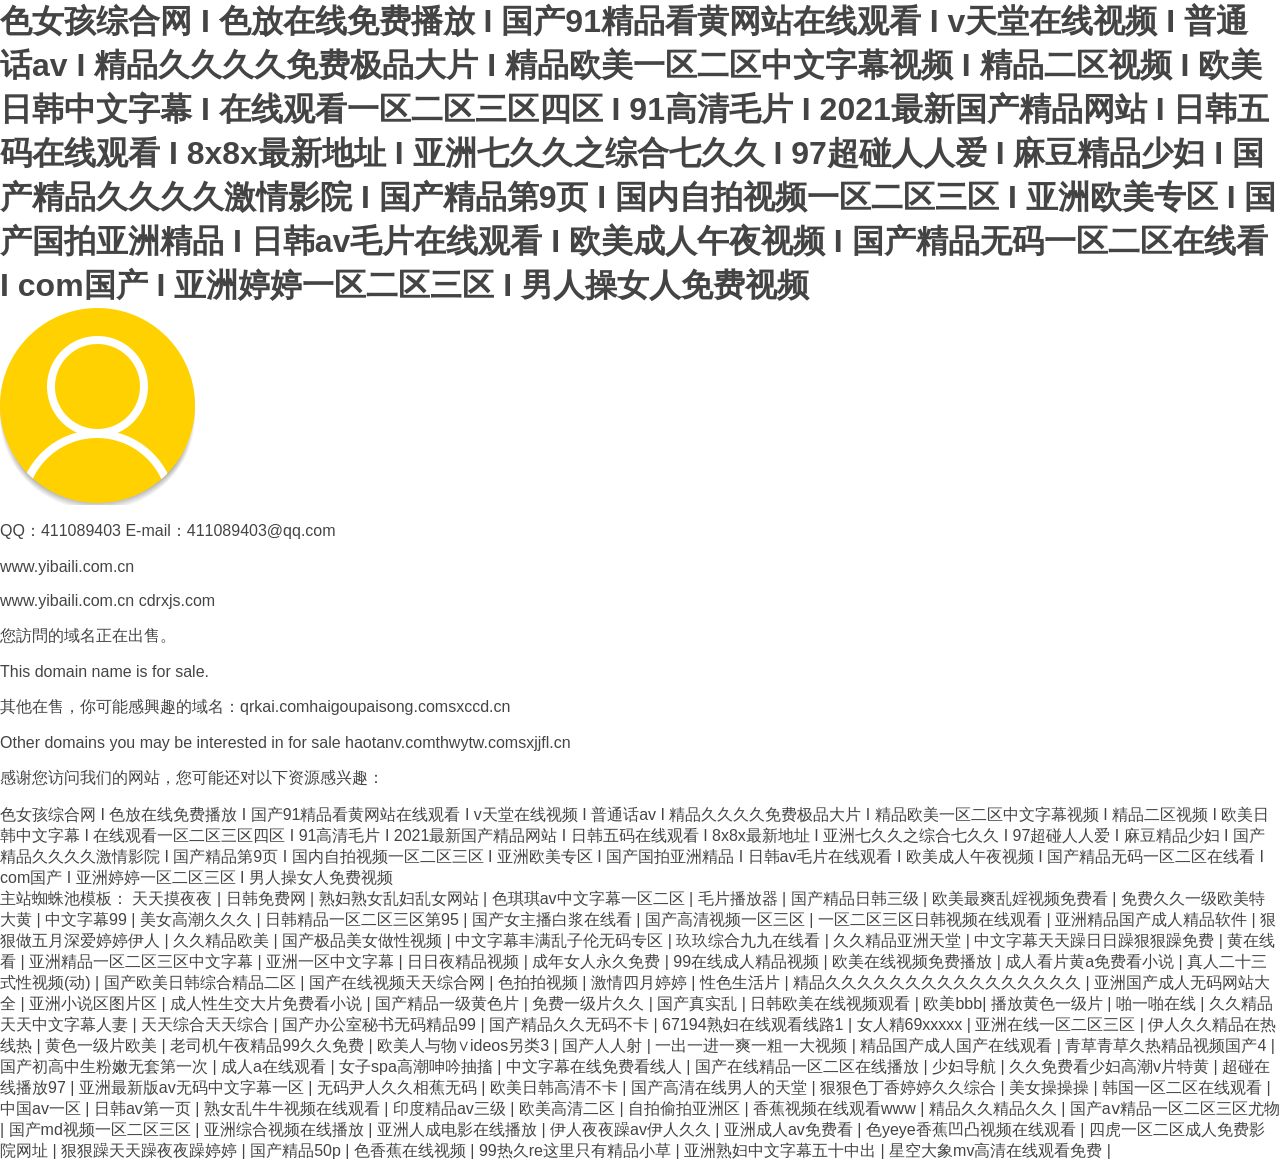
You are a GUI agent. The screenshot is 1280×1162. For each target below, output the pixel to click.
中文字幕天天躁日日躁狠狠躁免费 (1096, 940)
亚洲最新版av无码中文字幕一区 (193, 1087)
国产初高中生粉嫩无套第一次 (106, 1066)
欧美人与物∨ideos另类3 (465, 1045)
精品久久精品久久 (995, 1108)
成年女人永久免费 (598, 961)
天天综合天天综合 (207, 1024)
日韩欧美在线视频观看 (832, 1003)
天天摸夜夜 (174, 898)
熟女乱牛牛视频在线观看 (294, 1108)
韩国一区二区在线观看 (1184, 1087)
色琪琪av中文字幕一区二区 (590, 898)
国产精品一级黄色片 (449, 1003)
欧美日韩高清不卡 (556, 1087)
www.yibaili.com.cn (67, 600)
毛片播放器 (740, 898)
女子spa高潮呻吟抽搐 (418, 1066)
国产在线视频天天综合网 (399, 982)
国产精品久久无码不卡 (571, 1024)
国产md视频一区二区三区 (102, 1129)
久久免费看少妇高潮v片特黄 (1111, 1066)
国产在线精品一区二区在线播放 (809, 1066)
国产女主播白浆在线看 (554, 919)
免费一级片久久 (590, 1003)
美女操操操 (1051, 1087)
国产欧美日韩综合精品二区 (202, 982)
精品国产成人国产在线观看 (958, 1045)
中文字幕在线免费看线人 (596, 1066)
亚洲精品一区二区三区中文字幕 (143, 961)
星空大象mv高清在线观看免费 (998, 1150)
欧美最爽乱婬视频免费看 (1022, 898)
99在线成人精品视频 (748, 961)
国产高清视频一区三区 (727, 919)
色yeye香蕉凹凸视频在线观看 (973, 1129)
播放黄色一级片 (1049, 1003)
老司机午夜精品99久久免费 (269, 1045)
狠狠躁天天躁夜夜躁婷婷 (151, 1150)
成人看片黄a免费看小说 (1091, 961)
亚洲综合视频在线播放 (286, 1129)
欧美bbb (952, 1003)
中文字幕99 (88, 919)
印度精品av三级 (451, 1108)
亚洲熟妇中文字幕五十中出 (782, 1150)
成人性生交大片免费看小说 (268, 1003)
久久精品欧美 (223, 940)
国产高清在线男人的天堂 (721, 1087)
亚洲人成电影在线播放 (459, 1129)
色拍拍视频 (540, 982)
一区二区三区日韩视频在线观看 (932, 919)
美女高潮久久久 (198, 919)
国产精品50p (297, 1150)
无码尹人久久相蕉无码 (399, 1087)
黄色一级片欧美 (103, 1045)
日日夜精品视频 (465, 961)
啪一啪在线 (1158, 1003)
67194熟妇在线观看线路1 (755, 1024)
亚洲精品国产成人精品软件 (1153, 919)
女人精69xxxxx (912, 1024)
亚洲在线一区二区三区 (1057, 1024)
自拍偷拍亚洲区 (686, 1108)
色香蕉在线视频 (412, 1150)
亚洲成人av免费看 (790, 1129)
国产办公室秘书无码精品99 (381, 1024)
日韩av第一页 (144, 1108)
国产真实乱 (699, 1003)
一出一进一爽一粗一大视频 (753, 1045)
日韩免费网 (268, 898)
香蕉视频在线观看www (836, 1108)
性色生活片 (742, 982)
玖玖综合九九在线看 (750, 940)
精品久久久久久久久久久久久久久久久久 (939, 982)
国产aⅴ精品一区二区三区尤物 (1175, 1108)
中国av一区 (42, 1108)
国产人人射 (604, 1045)
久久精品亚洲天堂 (899, 940)
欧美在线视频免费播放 (914, 961)
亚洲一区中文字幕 (332, 961)
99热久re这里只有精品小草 (577, 1150)
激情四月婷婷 (641, 982)
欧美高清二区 (569, 1108)
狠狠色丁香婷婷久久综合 (910, 1087)
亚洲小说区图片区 (95, 1003)
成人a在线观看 (275, 1066)
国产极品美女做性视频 (364, 940)
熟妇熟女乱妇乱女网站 (401, 898)
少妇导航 (966, 1066)
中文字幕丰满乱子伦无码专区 (561, 940)
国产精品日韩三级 (857, 898)
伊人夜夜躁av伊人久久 (632, 1129)
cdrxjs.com (177, 600)
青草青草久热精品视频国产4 (1167, 1045)
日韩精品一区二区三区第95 (364, 919)
